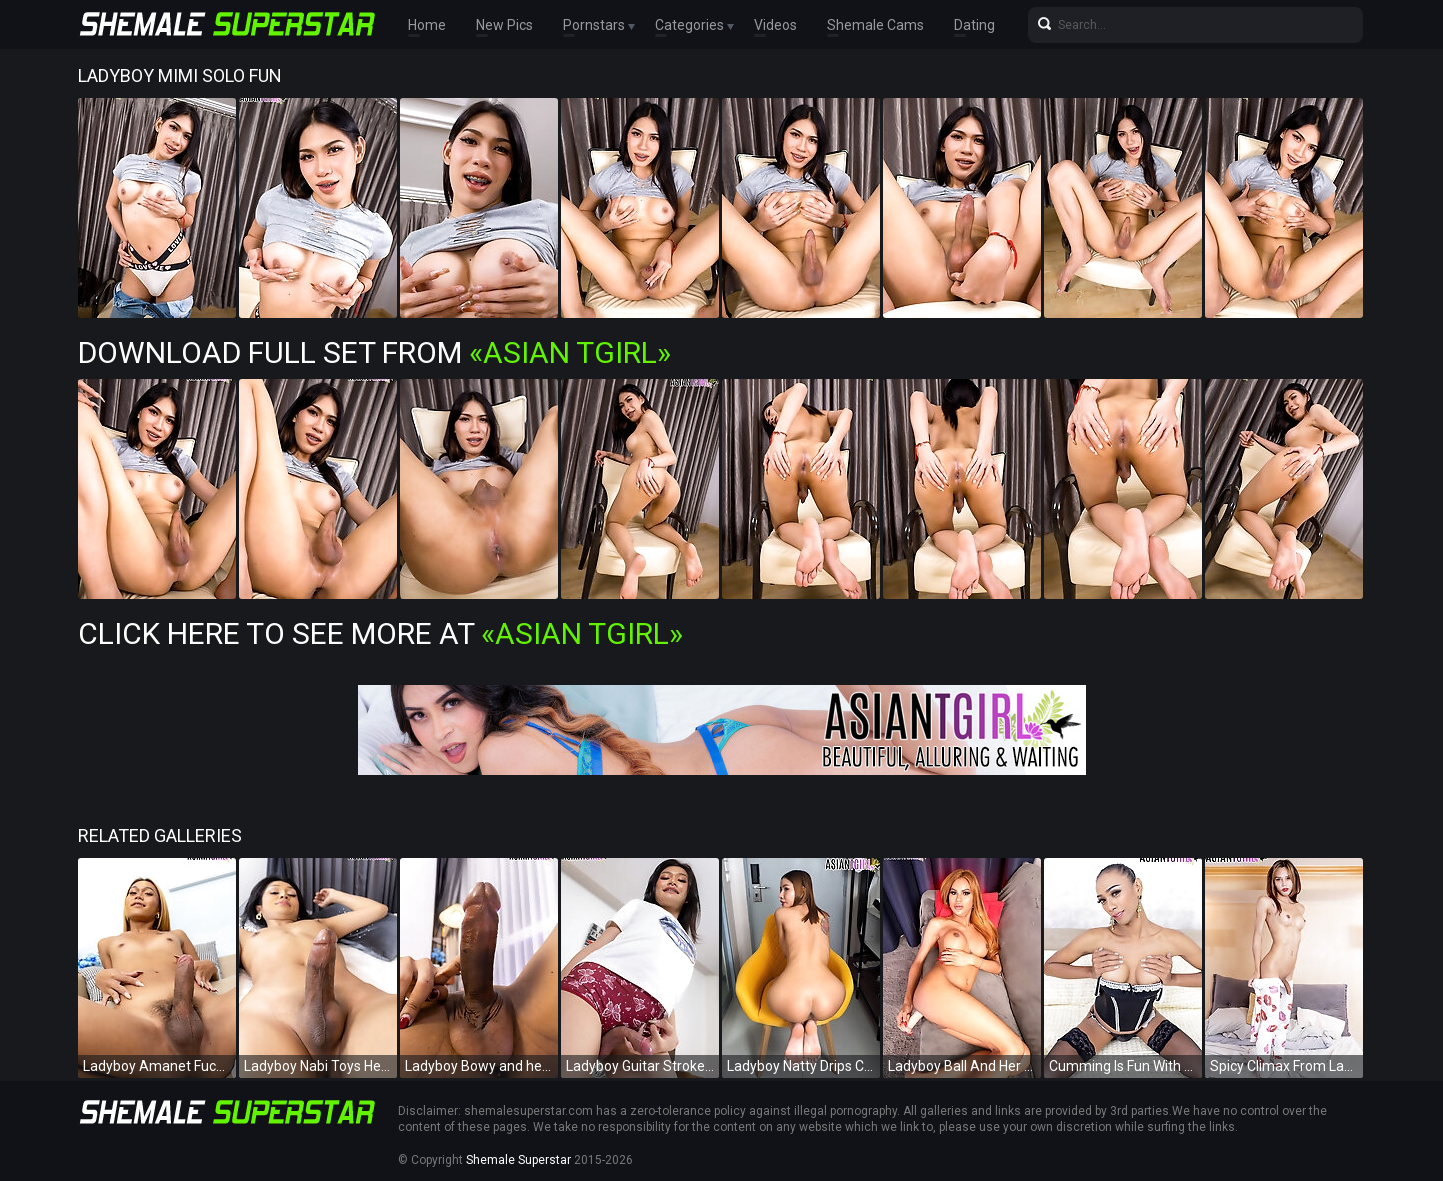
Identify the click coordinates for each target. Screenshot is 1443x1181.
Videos (775, 25)
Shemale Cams (875, 25)
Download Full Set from (374, 352)
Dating (974, 25)
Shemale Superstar (518, 1160)
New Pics (504, 25)
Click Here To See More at (380, 633)
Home (427, 25)
